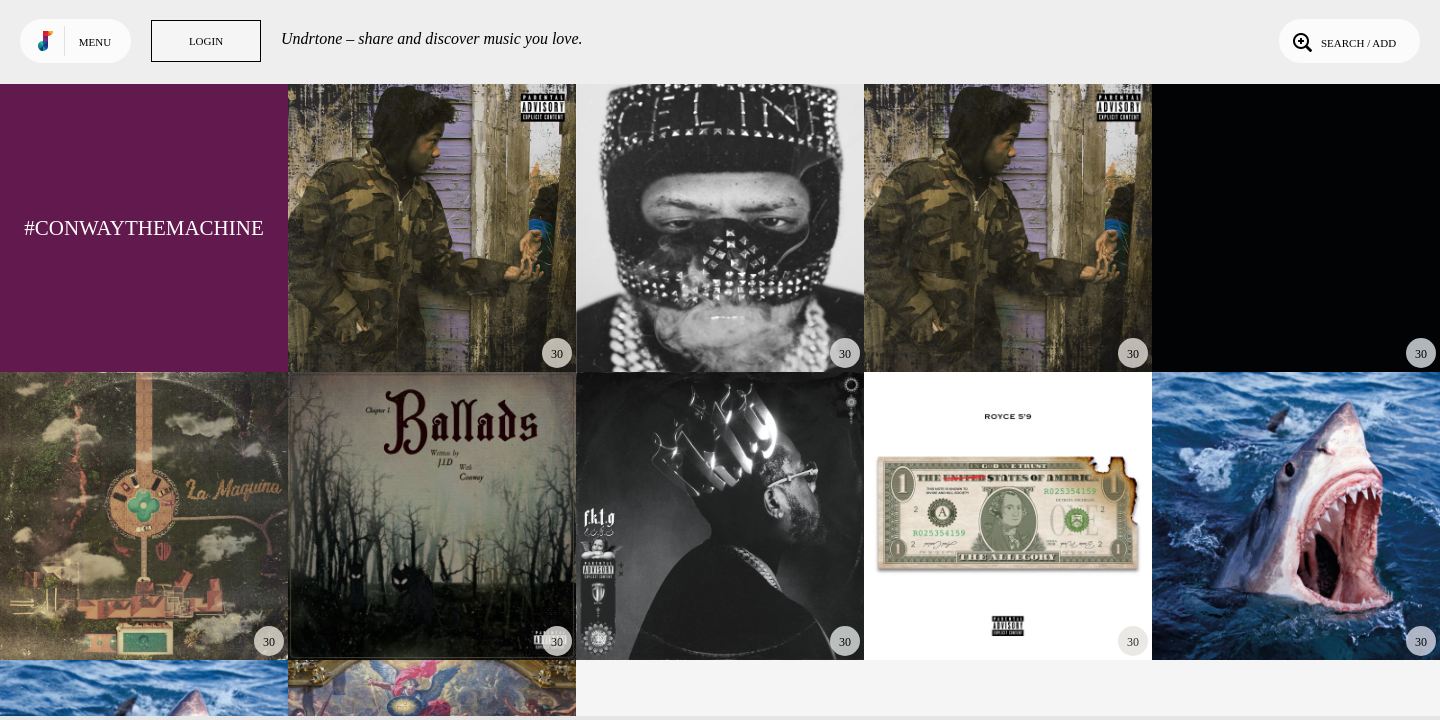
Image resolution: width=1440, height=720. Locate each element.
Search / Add (1342, 41)
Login (206, 41)
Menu (95, 42)
